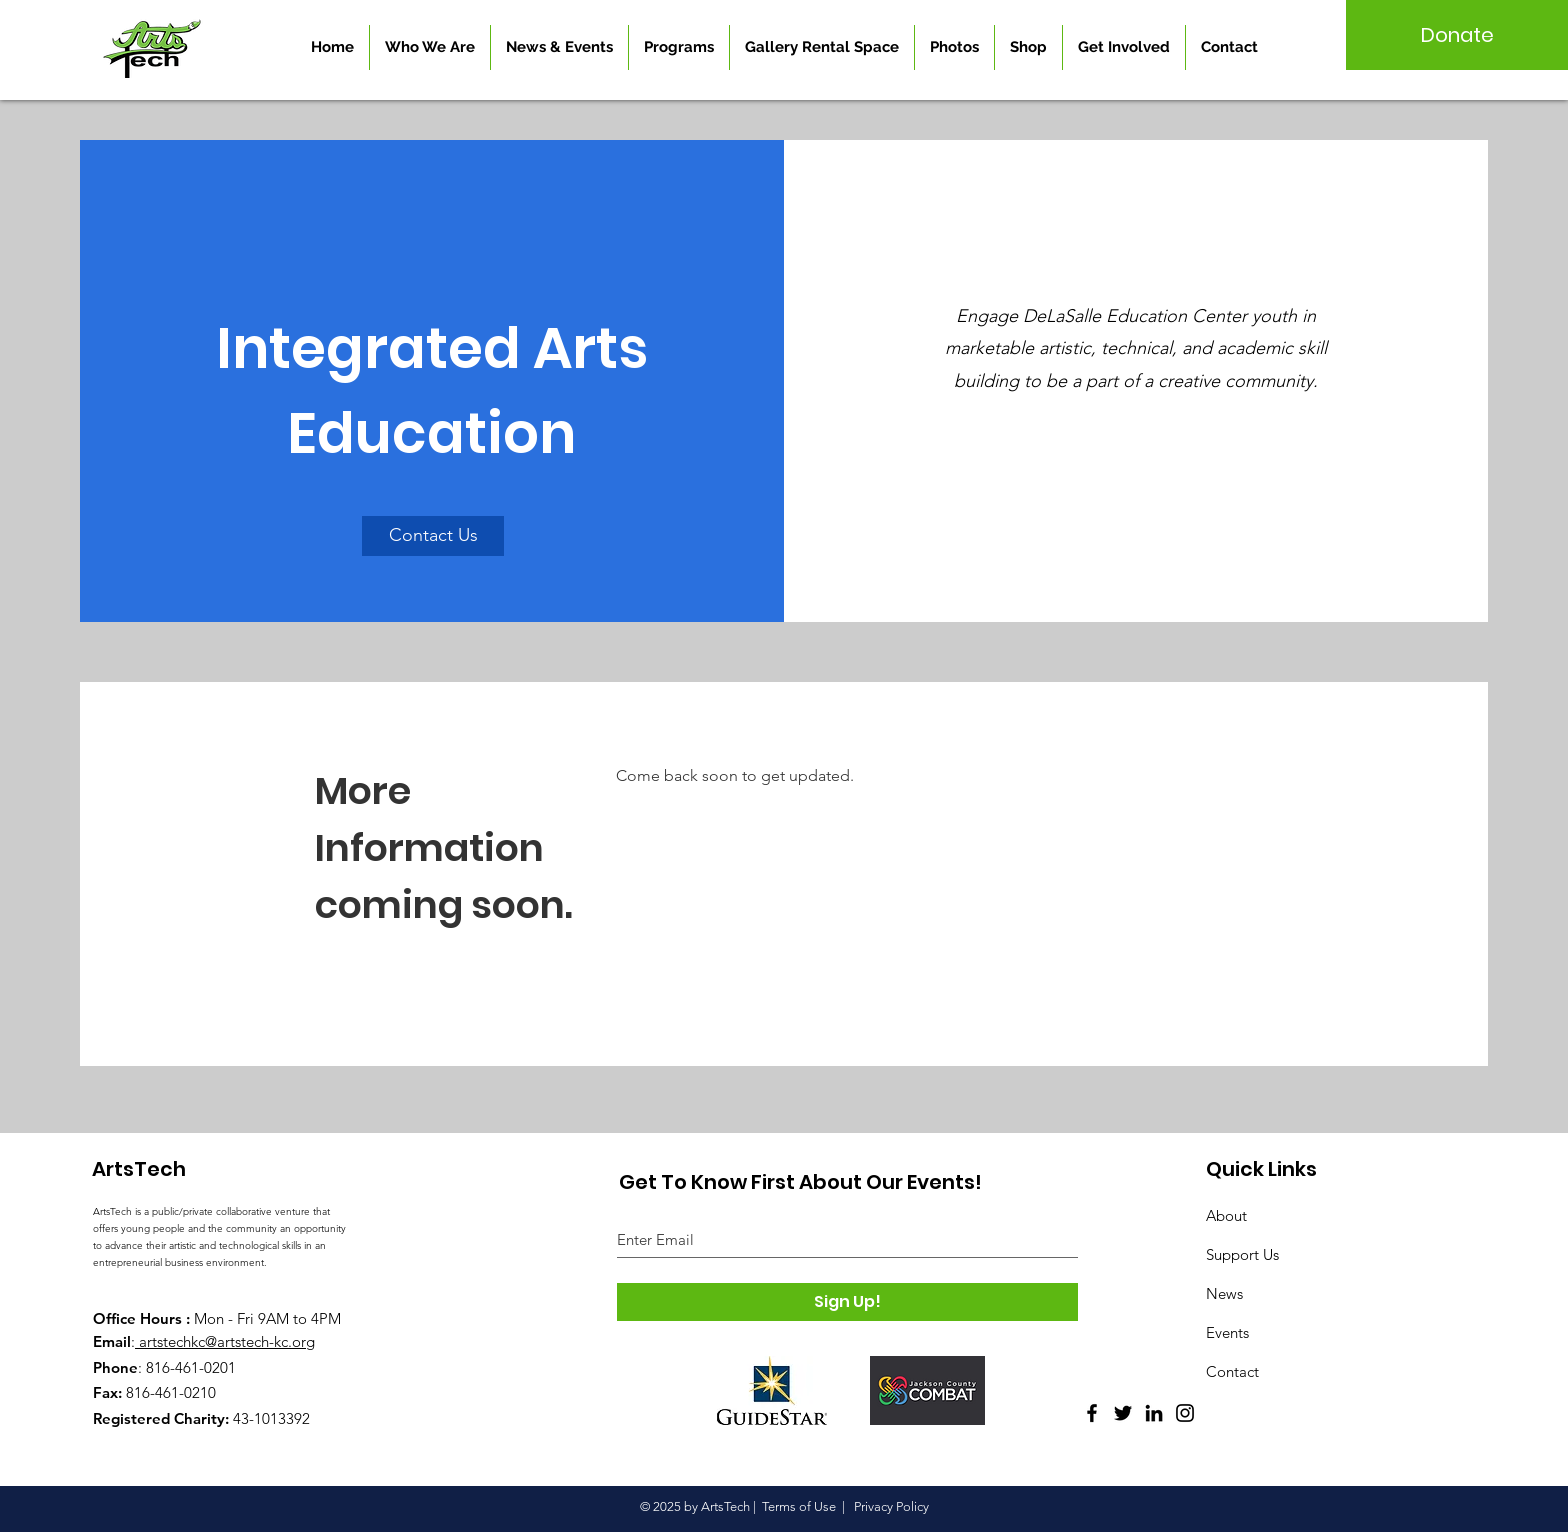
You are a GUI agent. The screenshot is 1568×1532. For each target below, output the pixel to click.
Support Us (1242, 1254)
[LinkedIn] (1154, 1413)
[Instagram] (1185, 1413)
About (1226, 1215)
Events (1227, 1332)
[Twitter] (1123, 1413)
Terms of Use (799, 1506)
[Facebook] (1092, 1413)
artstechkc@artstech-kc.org (227, 1341)
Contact (1232, 1371)
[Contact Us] (433, 536)
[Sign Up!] (847, 1302)
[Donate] (1457, 35)
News (1224, 1293)
